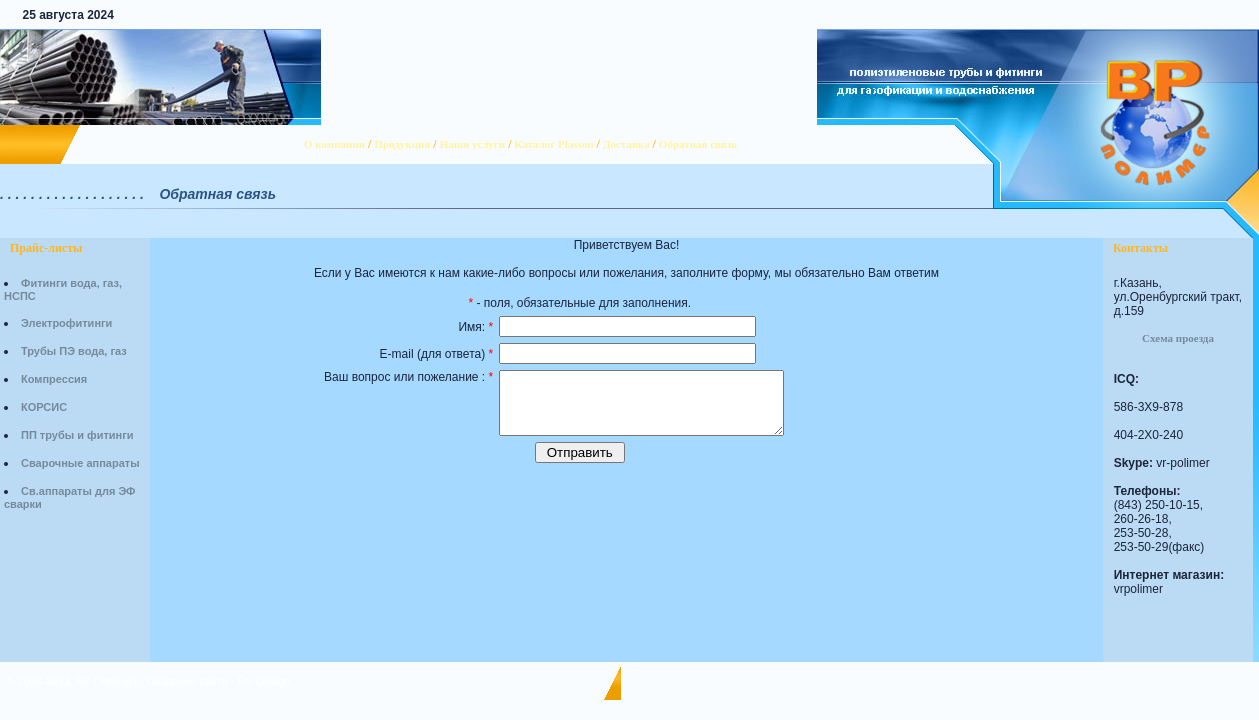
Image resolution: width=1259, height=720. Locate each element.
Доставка (626, 144)
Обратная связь (698, 144)
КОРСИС (44, 407)
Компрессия (54, 379)
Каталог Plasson (553, 144)
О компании (334, 144)
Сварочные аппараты (80, 463)
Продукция (402, 144)
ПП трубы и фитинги (77, 435)
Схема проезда (1178, 338)
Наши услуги (472, 144)
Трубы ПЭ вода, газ (74, 351)
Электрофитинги (66, 323)
